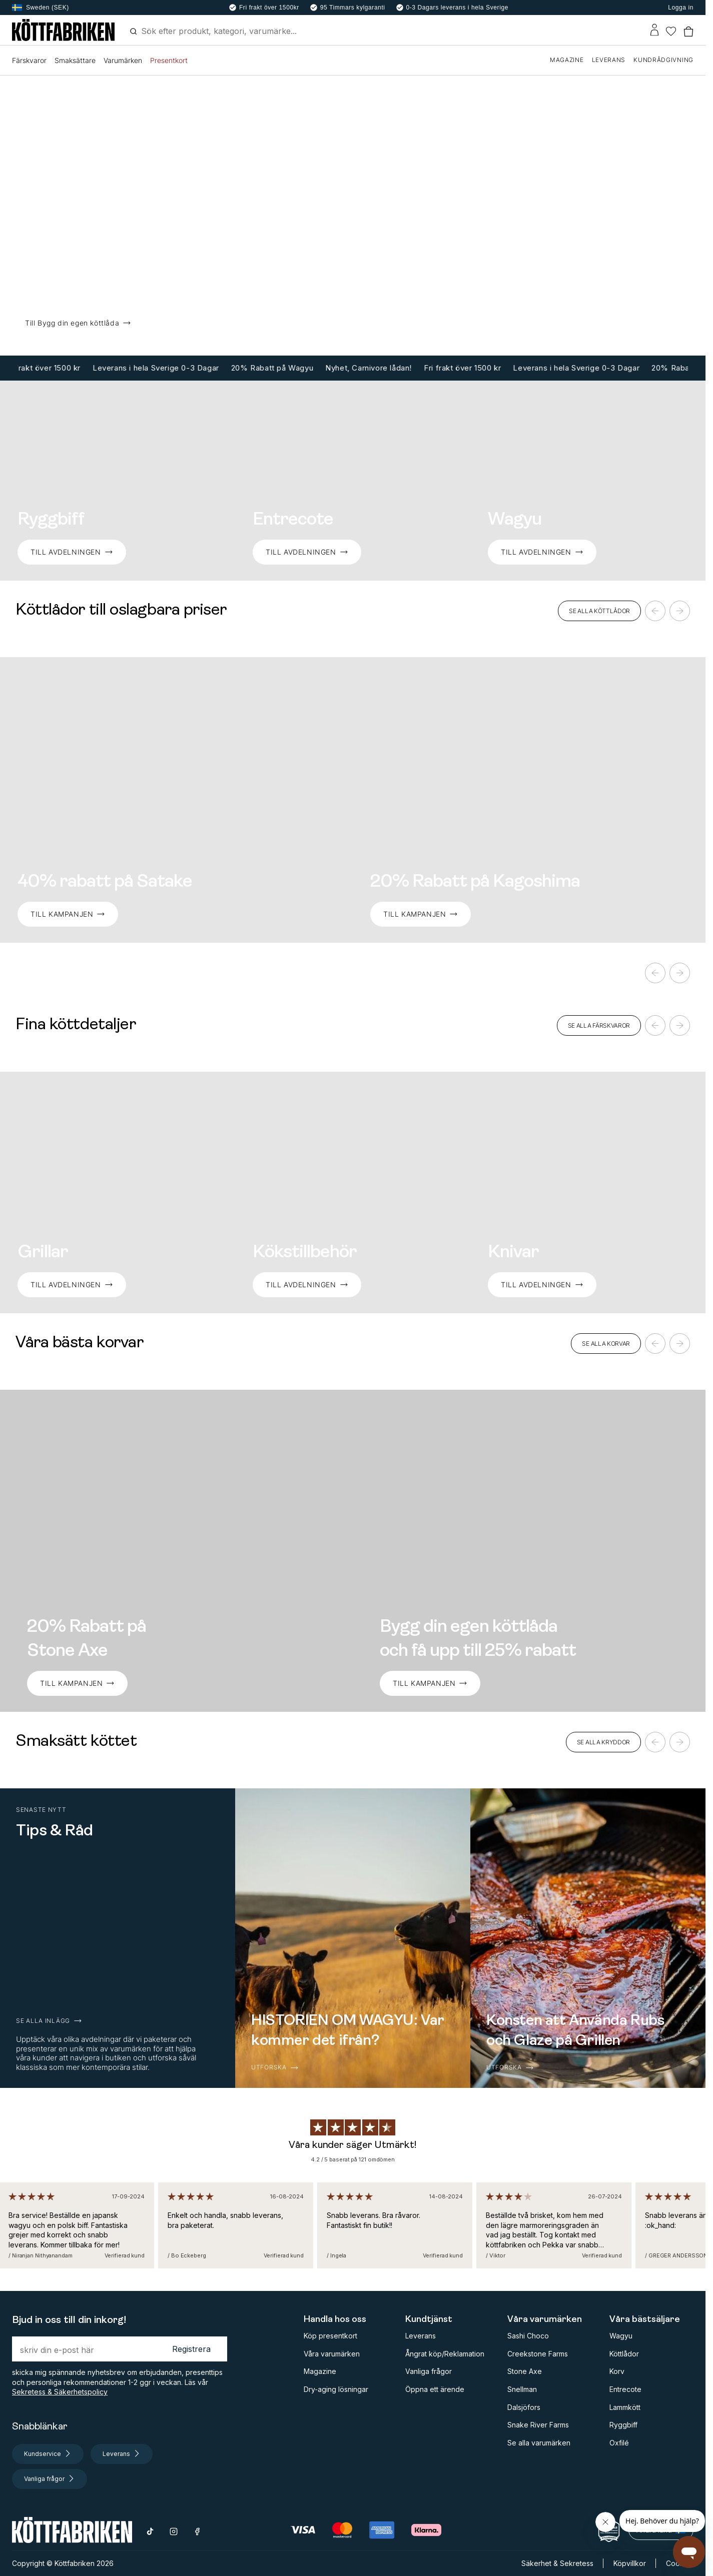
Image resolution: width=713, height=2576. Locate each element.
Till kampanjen (68, 914)
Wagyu (620, 2335)
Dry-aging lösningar (336, 2389)
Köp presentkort (330, 2335)
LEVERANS (609, 60)
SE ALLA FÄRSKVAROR (599, 1025)
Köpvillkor (629, 2563)
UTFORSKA (275, 2067)
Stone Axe (524, 2371)
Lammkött (624, 2407)
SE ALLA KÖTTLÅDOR (599, 611)
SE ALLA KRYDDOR (603, 1742)
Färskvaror (29, 60)
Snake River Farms (538, 2424)
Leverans (420, 2335)
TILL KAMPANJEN (77, 1683)
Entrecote (625, 2389)
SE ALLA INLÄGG (49, 2020)
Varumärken (123, 60)
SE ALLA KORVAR (606, 1343)
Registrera (191, 2349)
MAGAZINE (567, 60)
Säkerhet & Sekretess (557, 2563)
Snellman (522, 2389)
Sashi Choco (528, 2335)
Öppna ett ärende (434, 2389)
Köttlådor (624, 2353)
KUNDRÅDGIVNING (663, 60)
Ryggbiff (623, 2424)
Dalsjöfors (523, 2407)
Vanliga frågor (428, 2371)
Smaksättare (75, 60)
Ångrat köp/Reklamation (444, 2353)
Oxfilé (619, 2442)
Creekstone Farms (537, 2353)
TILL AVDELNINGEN (72, 552)
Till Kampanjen (420, 914)
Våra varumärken (332, 2353)
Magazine (320, 2371)
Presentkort (169, 60)
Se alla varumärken (538, 2442)
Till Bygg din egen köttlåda (78, 323)
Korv (616, 2371)
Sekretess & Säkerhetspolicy (60, 2391)
